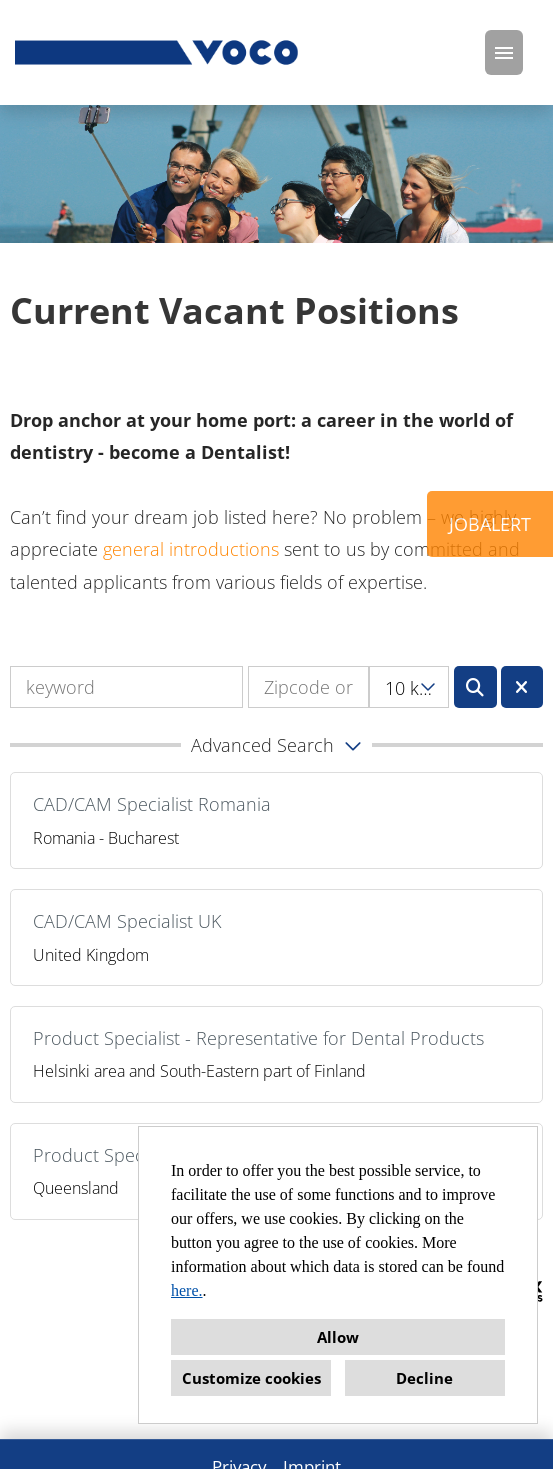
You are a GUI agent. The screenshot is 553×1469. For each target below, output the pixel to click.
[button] (276, 745)
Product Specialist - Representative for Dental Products (258, 1038)
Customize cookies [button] (251, 1378)
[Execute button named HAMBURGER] (504, 52)
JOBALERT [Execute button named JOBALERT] (490, 524)
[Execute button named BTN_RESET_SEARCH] (522, 687)
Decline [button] (424, 1378)
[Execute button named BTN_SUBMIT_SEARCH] (475, 687)
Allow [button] (338, 1337)
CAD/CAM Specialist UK (127, 921)
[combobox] (409, 687)
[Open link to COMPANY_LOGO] (158, 52)
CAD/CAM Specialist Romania (152, 804)
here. (187, 1290)
